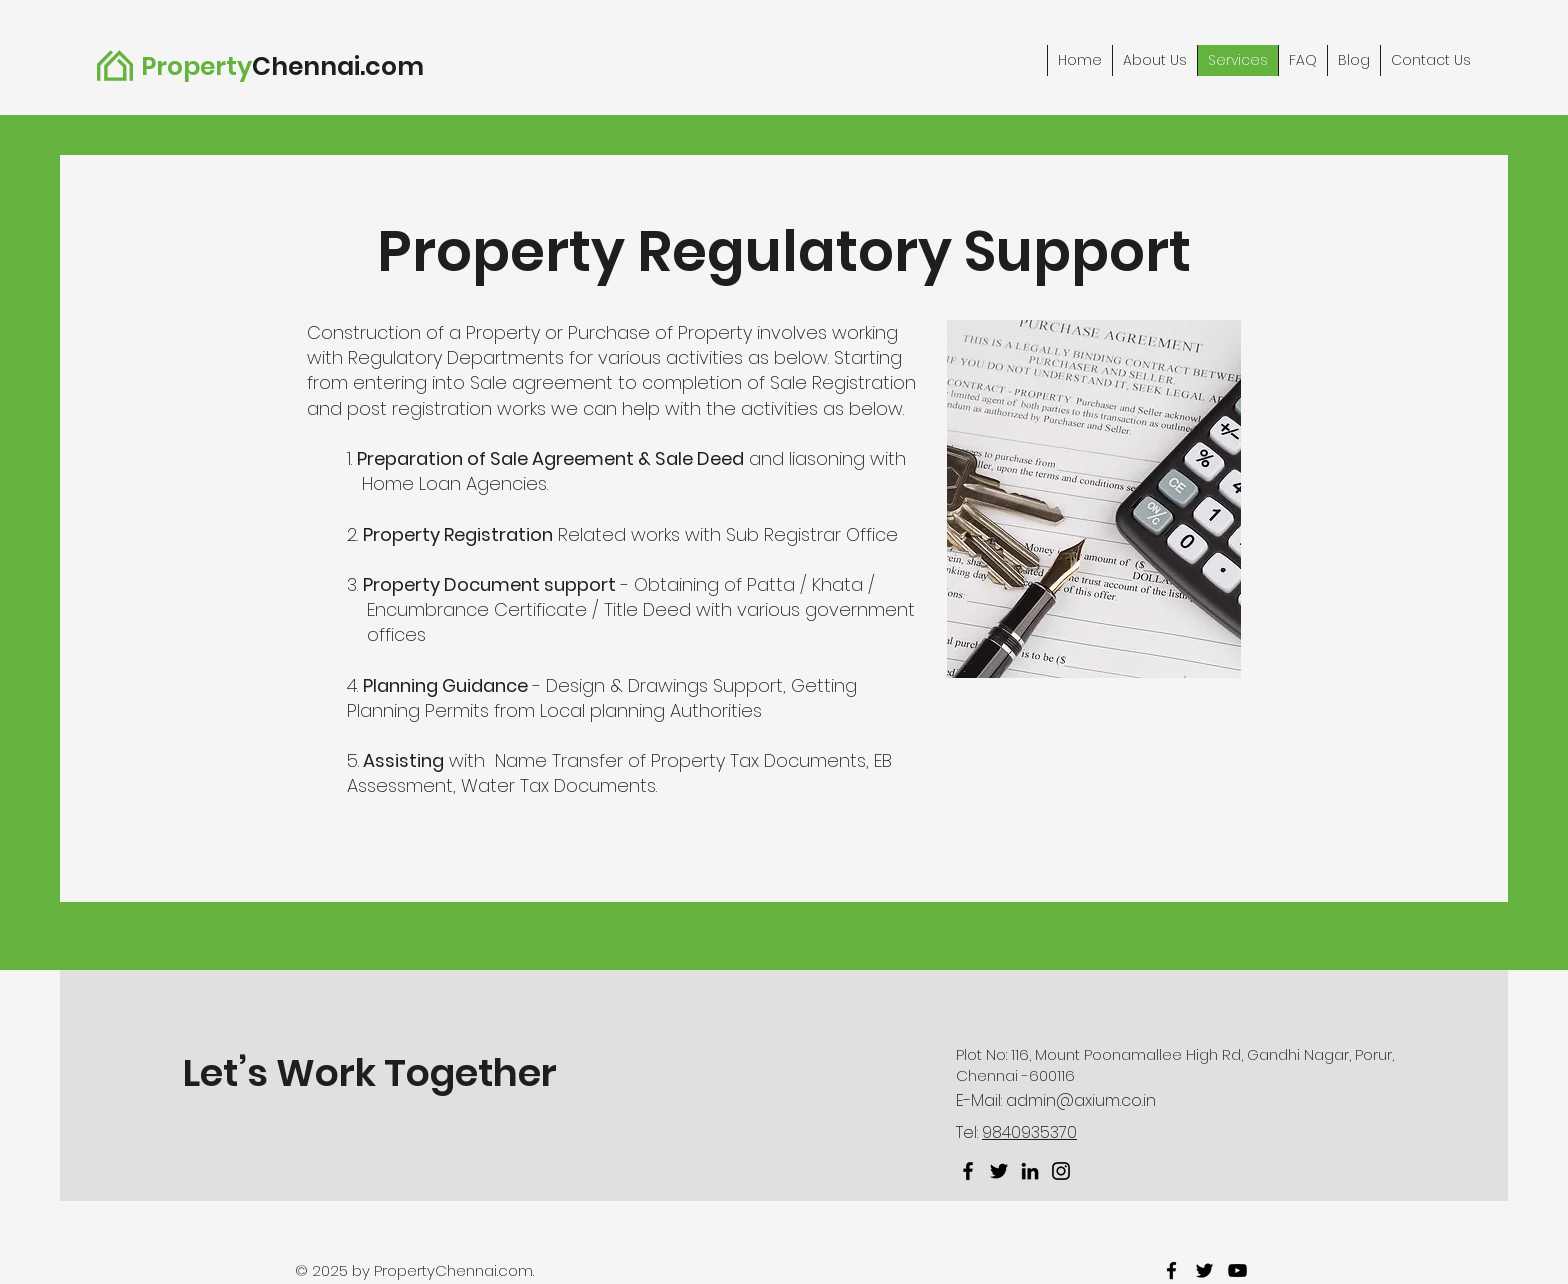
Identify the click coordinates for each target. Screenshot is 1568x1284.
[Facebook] (968, 1171)
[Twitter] (999, 1171)
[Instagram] (1061, 1171)
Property (196, 66)
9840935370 (1029, 1132)
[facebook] (1171, 1270)
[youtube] (1237, 1270)
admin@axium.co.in (1081, 1100)
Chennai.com (338, 66)
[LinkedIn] (1030, 1171)
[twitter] (1204, 1270)
